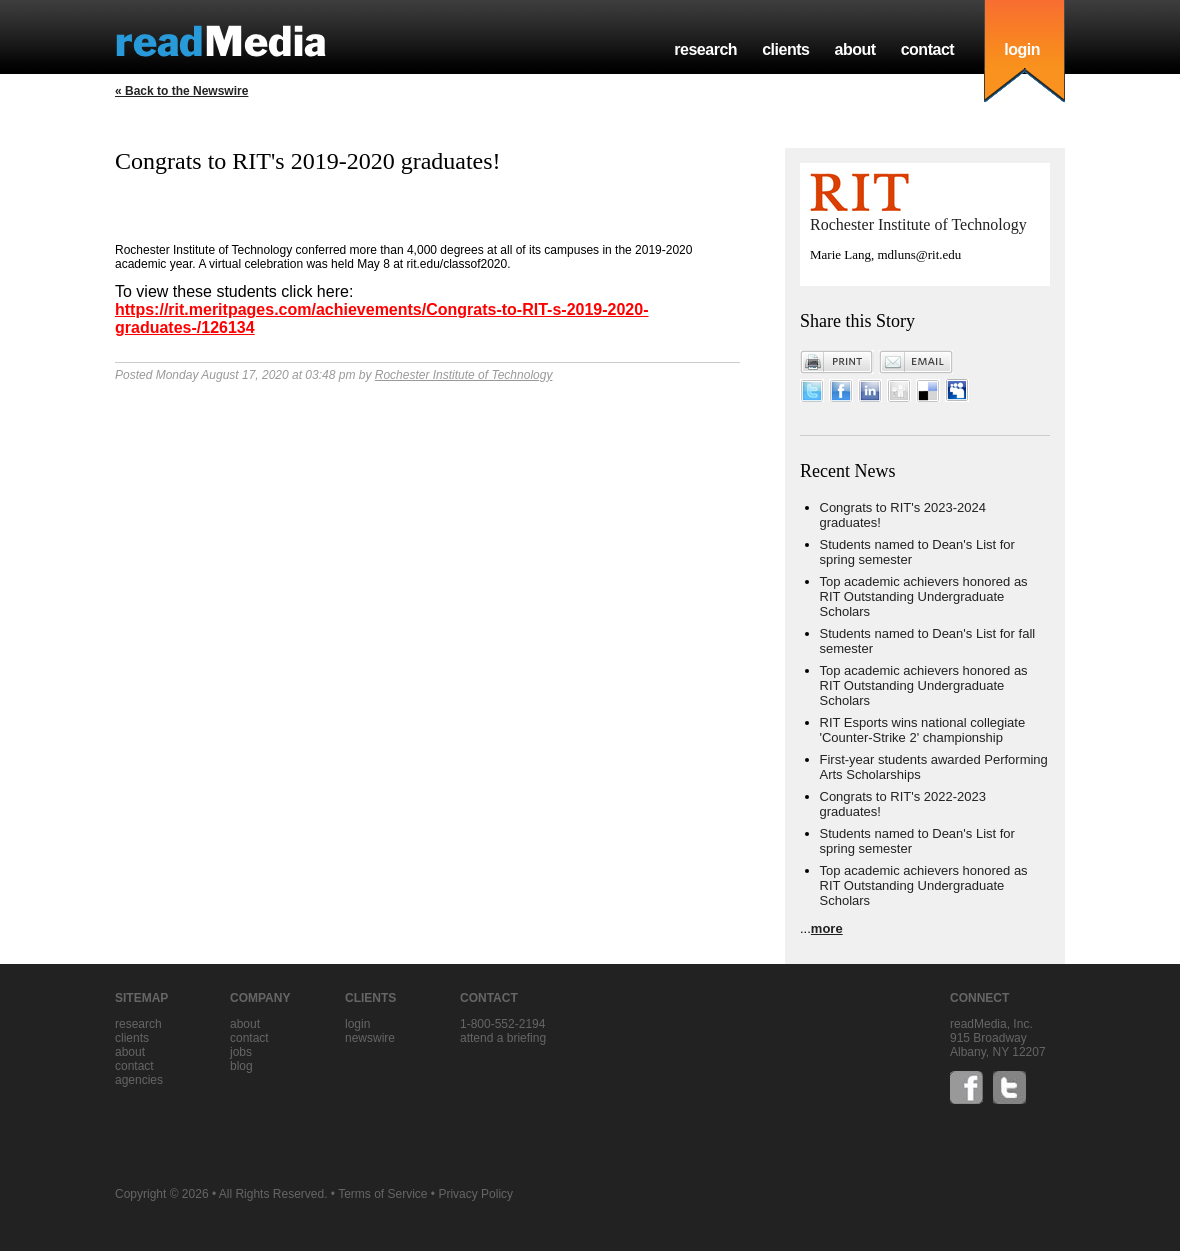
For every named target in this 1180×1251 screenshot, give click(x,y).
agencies (139, 1080)
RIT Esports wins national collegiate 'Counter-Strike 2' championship (923, 730)
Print (837, 362)
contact (928, 49)
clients (785, 49)
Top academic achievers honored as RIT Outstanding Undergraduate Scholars (924, 596)
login (1022, 49)
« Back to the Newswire (181, 91)
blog (241, 1066)
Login (357, 1024)
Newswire (370, 1038)
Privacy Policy (475, 1194)
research (705, 49)
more (827, 928)
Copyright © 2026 (162, 1194)
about (854, 49)
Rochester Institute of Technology (464, 375)
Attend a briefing (503, 1038)
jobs (241, 1052)
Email (916, 362)
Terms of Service (382, 1194)
